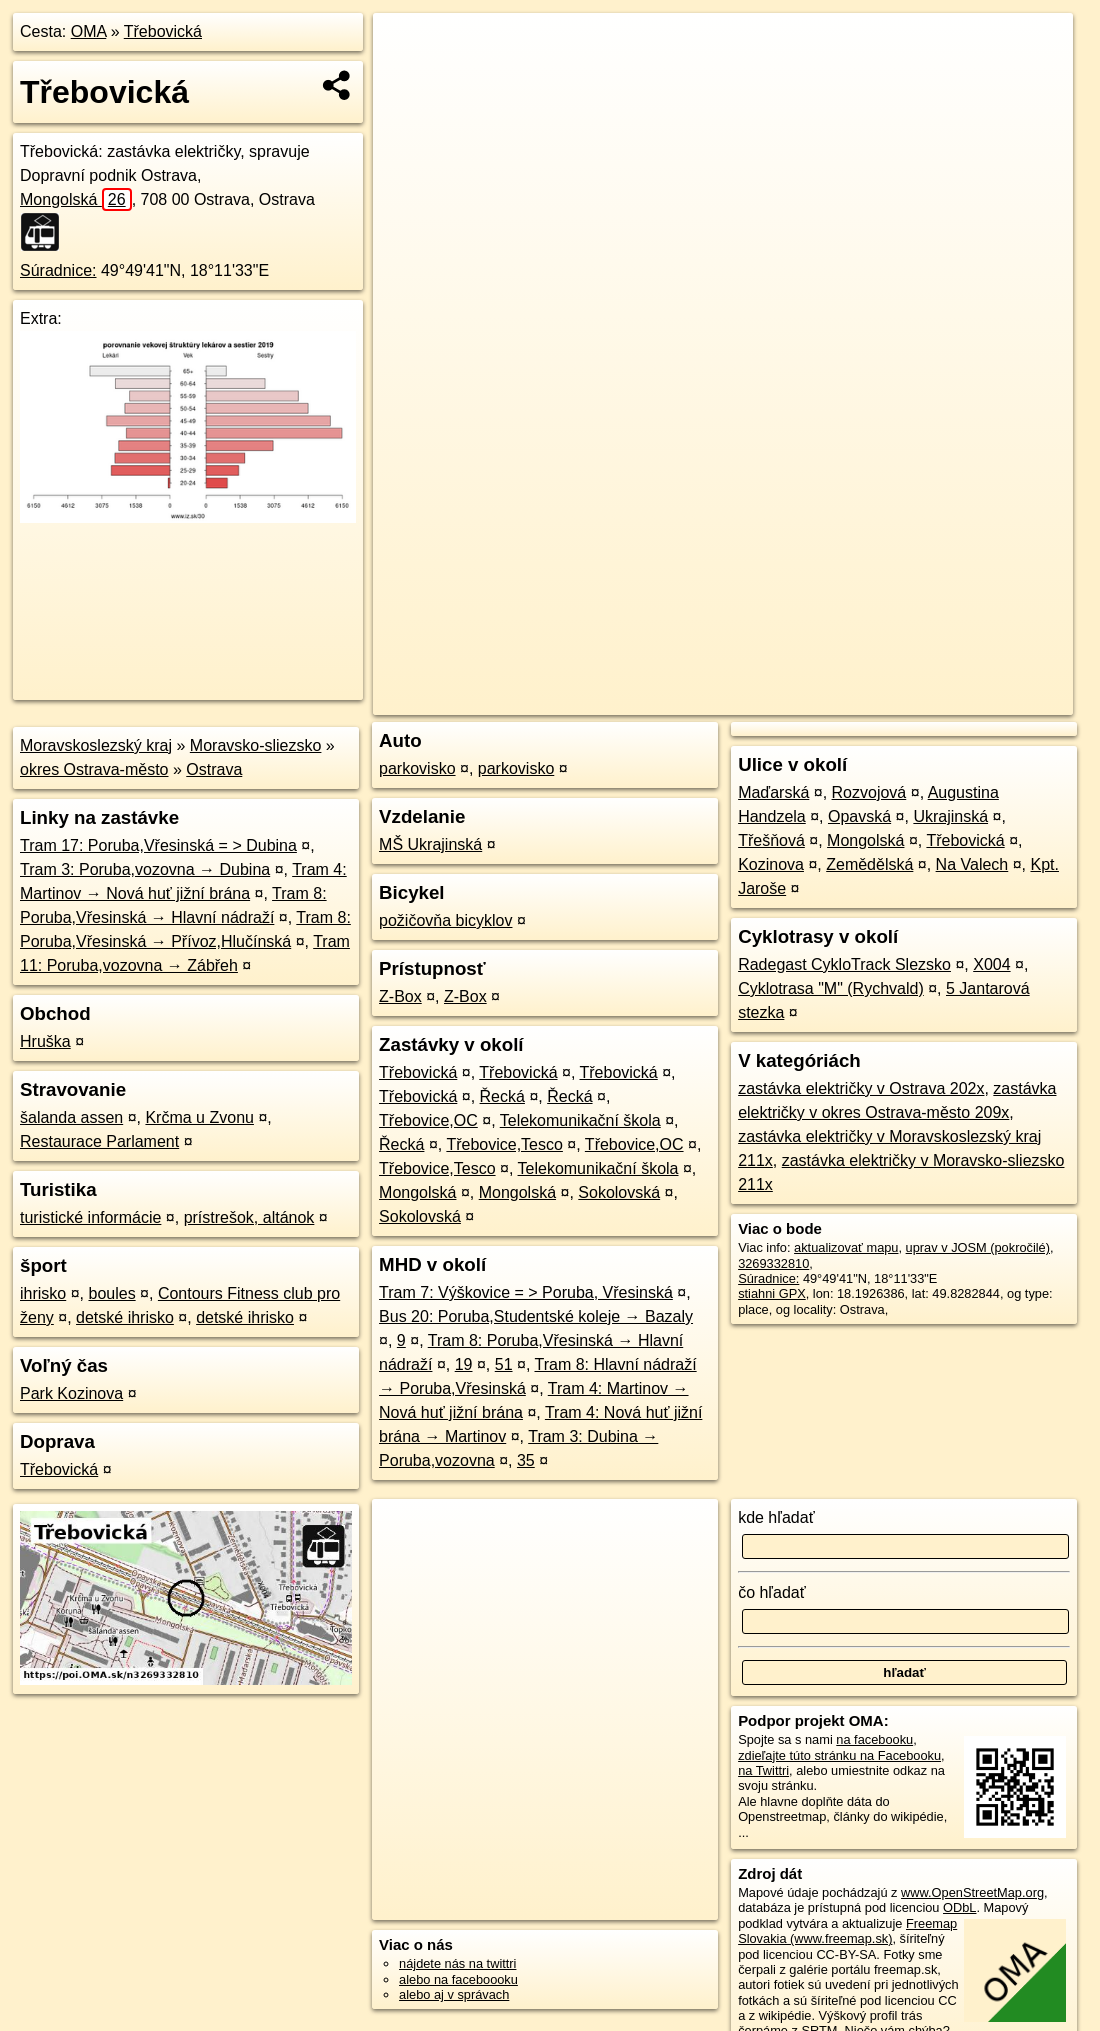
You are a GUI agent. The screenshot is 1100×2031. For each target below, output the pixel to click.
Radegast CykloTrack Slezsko (844, 964)
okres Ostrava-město (94, 769)
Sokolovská (619, 1192)
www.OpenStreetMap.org (972, 1892)
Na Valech (972, 864)
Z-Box (400, 996)
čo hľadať (772, 1592)
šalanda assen (71, 1117)
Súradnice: (58, 270)
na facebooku (874, 1739)
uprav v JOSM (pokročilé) (978, 1247)
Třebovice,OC (428, 1120)
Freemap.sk (831, 700)
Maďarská (773, 792)
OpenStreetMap (728, 700)
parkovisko (417, 768)
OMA (89, 31)
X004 (991, 964)
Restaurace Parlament (99, 1141)
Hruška (45, 1041)
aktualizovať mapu (846, 1247)
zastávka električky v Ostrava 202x (861, 1088)
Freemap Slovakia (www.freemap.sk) (847, 1931)
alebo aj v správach (454, 1994)
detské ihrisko (125, 1317)
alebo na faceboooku (458, 1979)
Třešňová (771, 840)
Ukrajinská (950, 816)
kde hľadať (776, 1517)
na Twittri (763, 1770)
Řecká (502, 1096)
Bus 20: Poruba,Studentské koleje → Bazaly (536, 1316)
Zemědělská (869, 864)
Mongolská (76, 199)
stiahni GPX (772, 1293)
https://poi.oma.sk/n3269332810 (983, 700)
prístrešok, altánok (249, 1217)
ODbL (959, 1907)
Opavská (859, 816)
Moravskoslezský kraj (96, 745)
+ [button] (407, 47)
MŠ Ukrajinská (430, 844)
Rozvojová (869, 792)
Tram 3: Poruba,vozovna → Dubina (145, 869)
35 (526, 1460)
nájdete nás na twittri (457, 1963)
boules (111, 1293)
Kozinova (771, 864)
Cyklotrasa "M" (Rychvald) (831, 988)
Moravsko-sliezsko (256, 745)
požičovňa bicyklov (445, 920)
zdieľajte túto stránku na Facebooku (839, 1755)
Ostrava (214, 769)
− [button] (407, 78)
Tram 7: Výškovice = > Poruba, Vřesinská (526, 1292)
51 (504, 1364)
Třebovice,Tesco (504, 1144)
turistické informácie (90, 1217)
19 (464, 1364)
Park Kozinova (71, 1393)
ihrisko (43, 1293)
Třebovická (163, 31)
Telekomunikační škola (580, 1120)
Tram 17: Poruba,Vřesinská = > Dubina (158, 845)
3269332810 (773, 1263)
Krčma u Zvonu (199, 1117)
